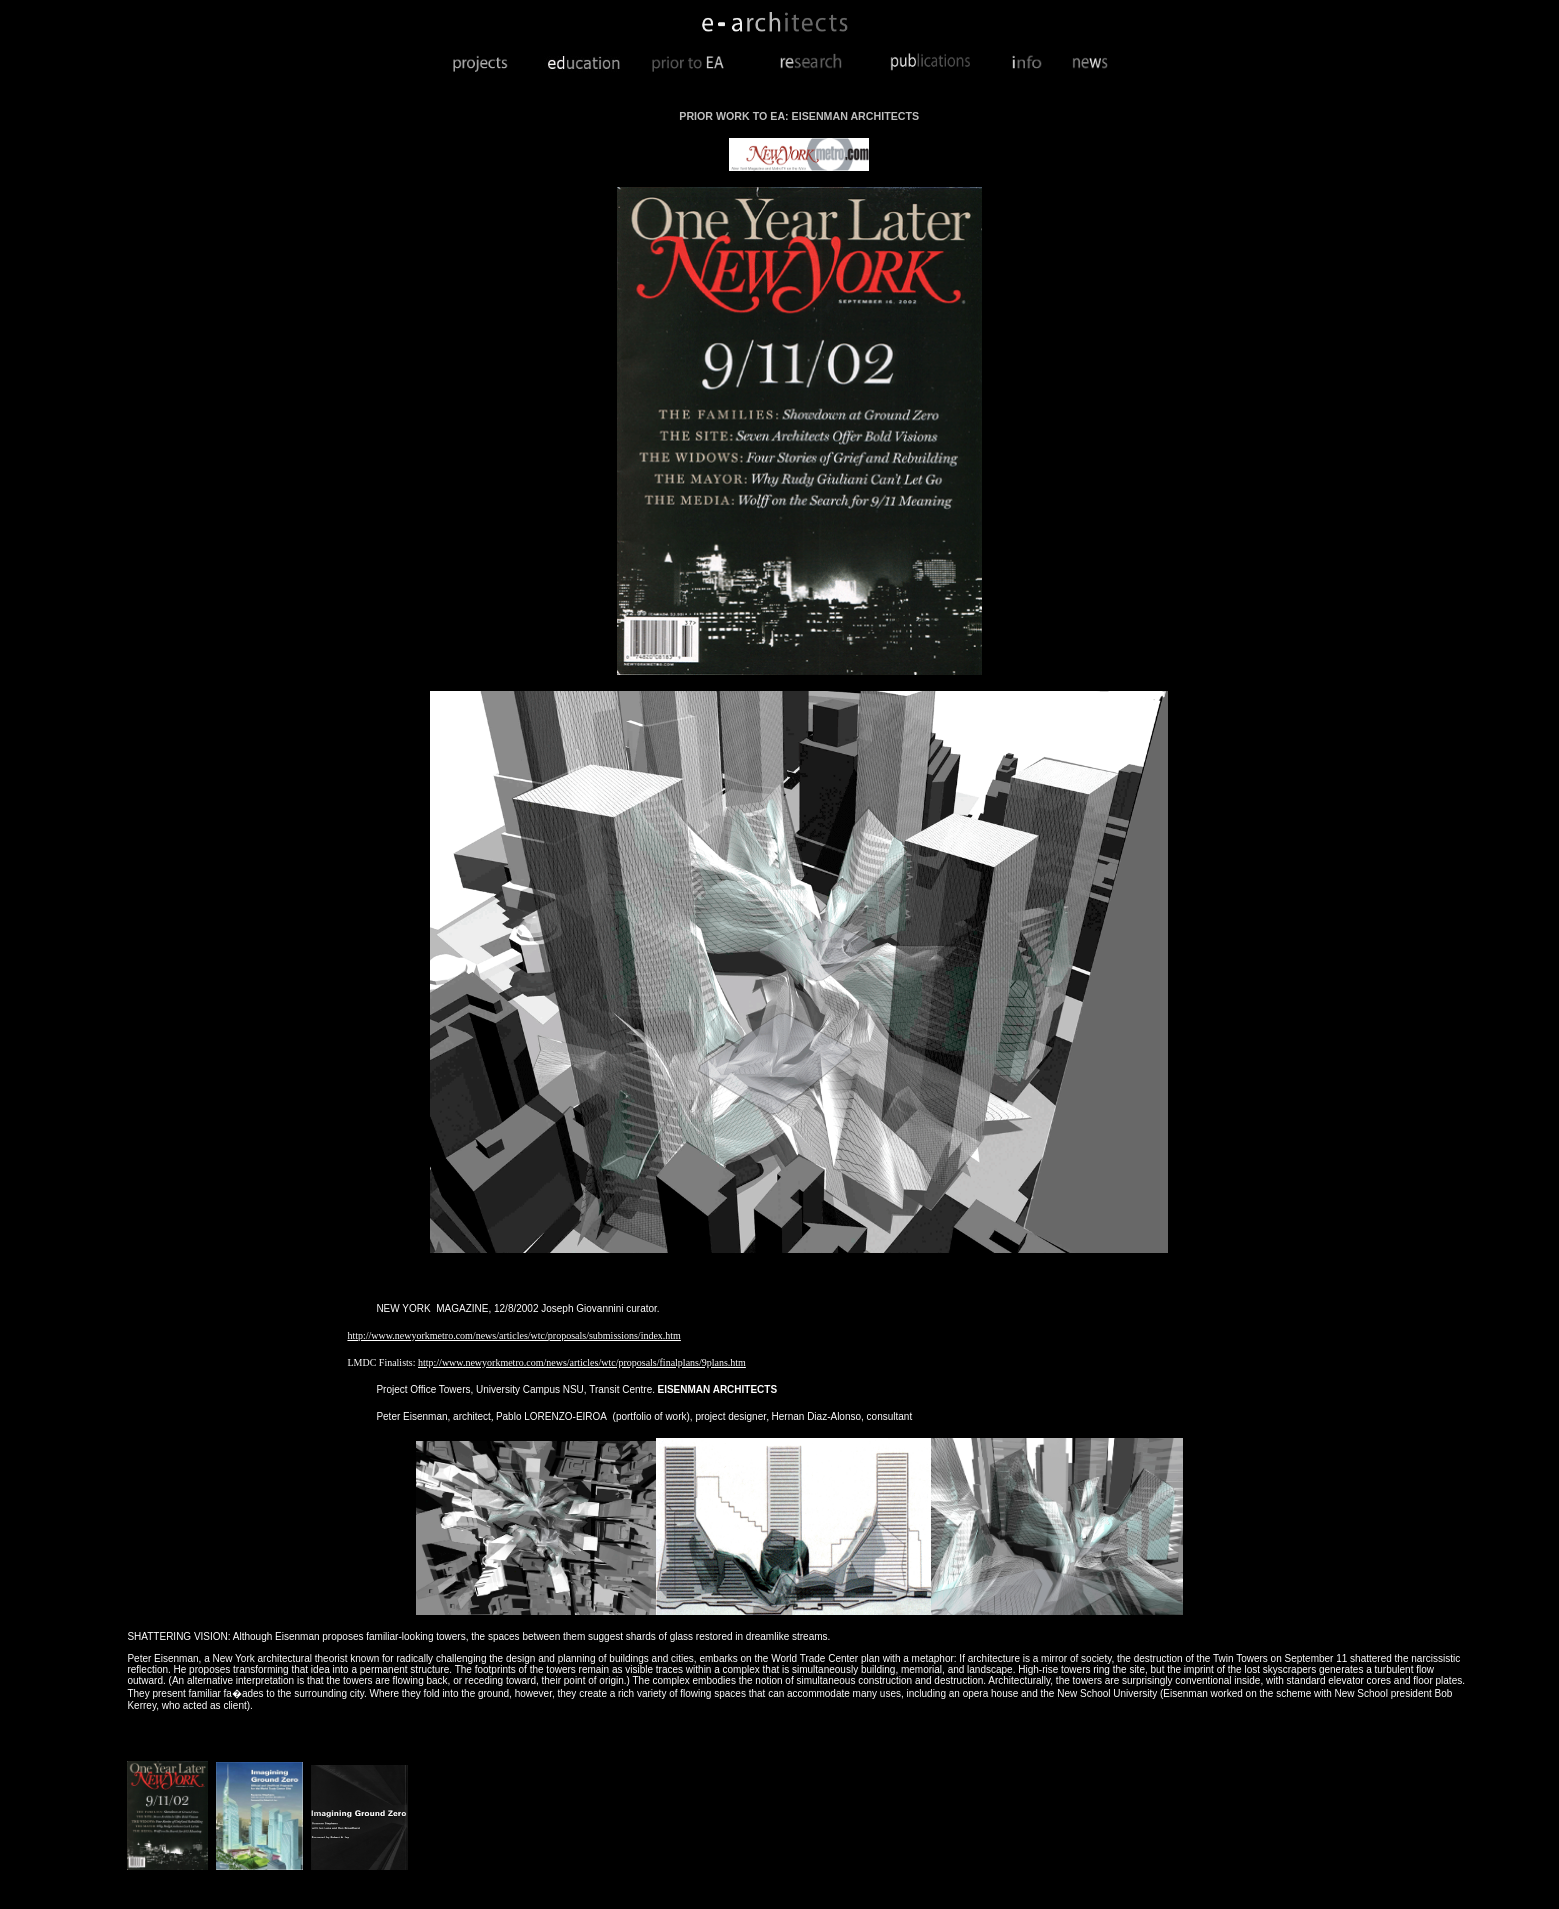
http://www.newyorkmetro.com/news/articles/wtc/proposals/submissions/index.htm (513, 1335)
